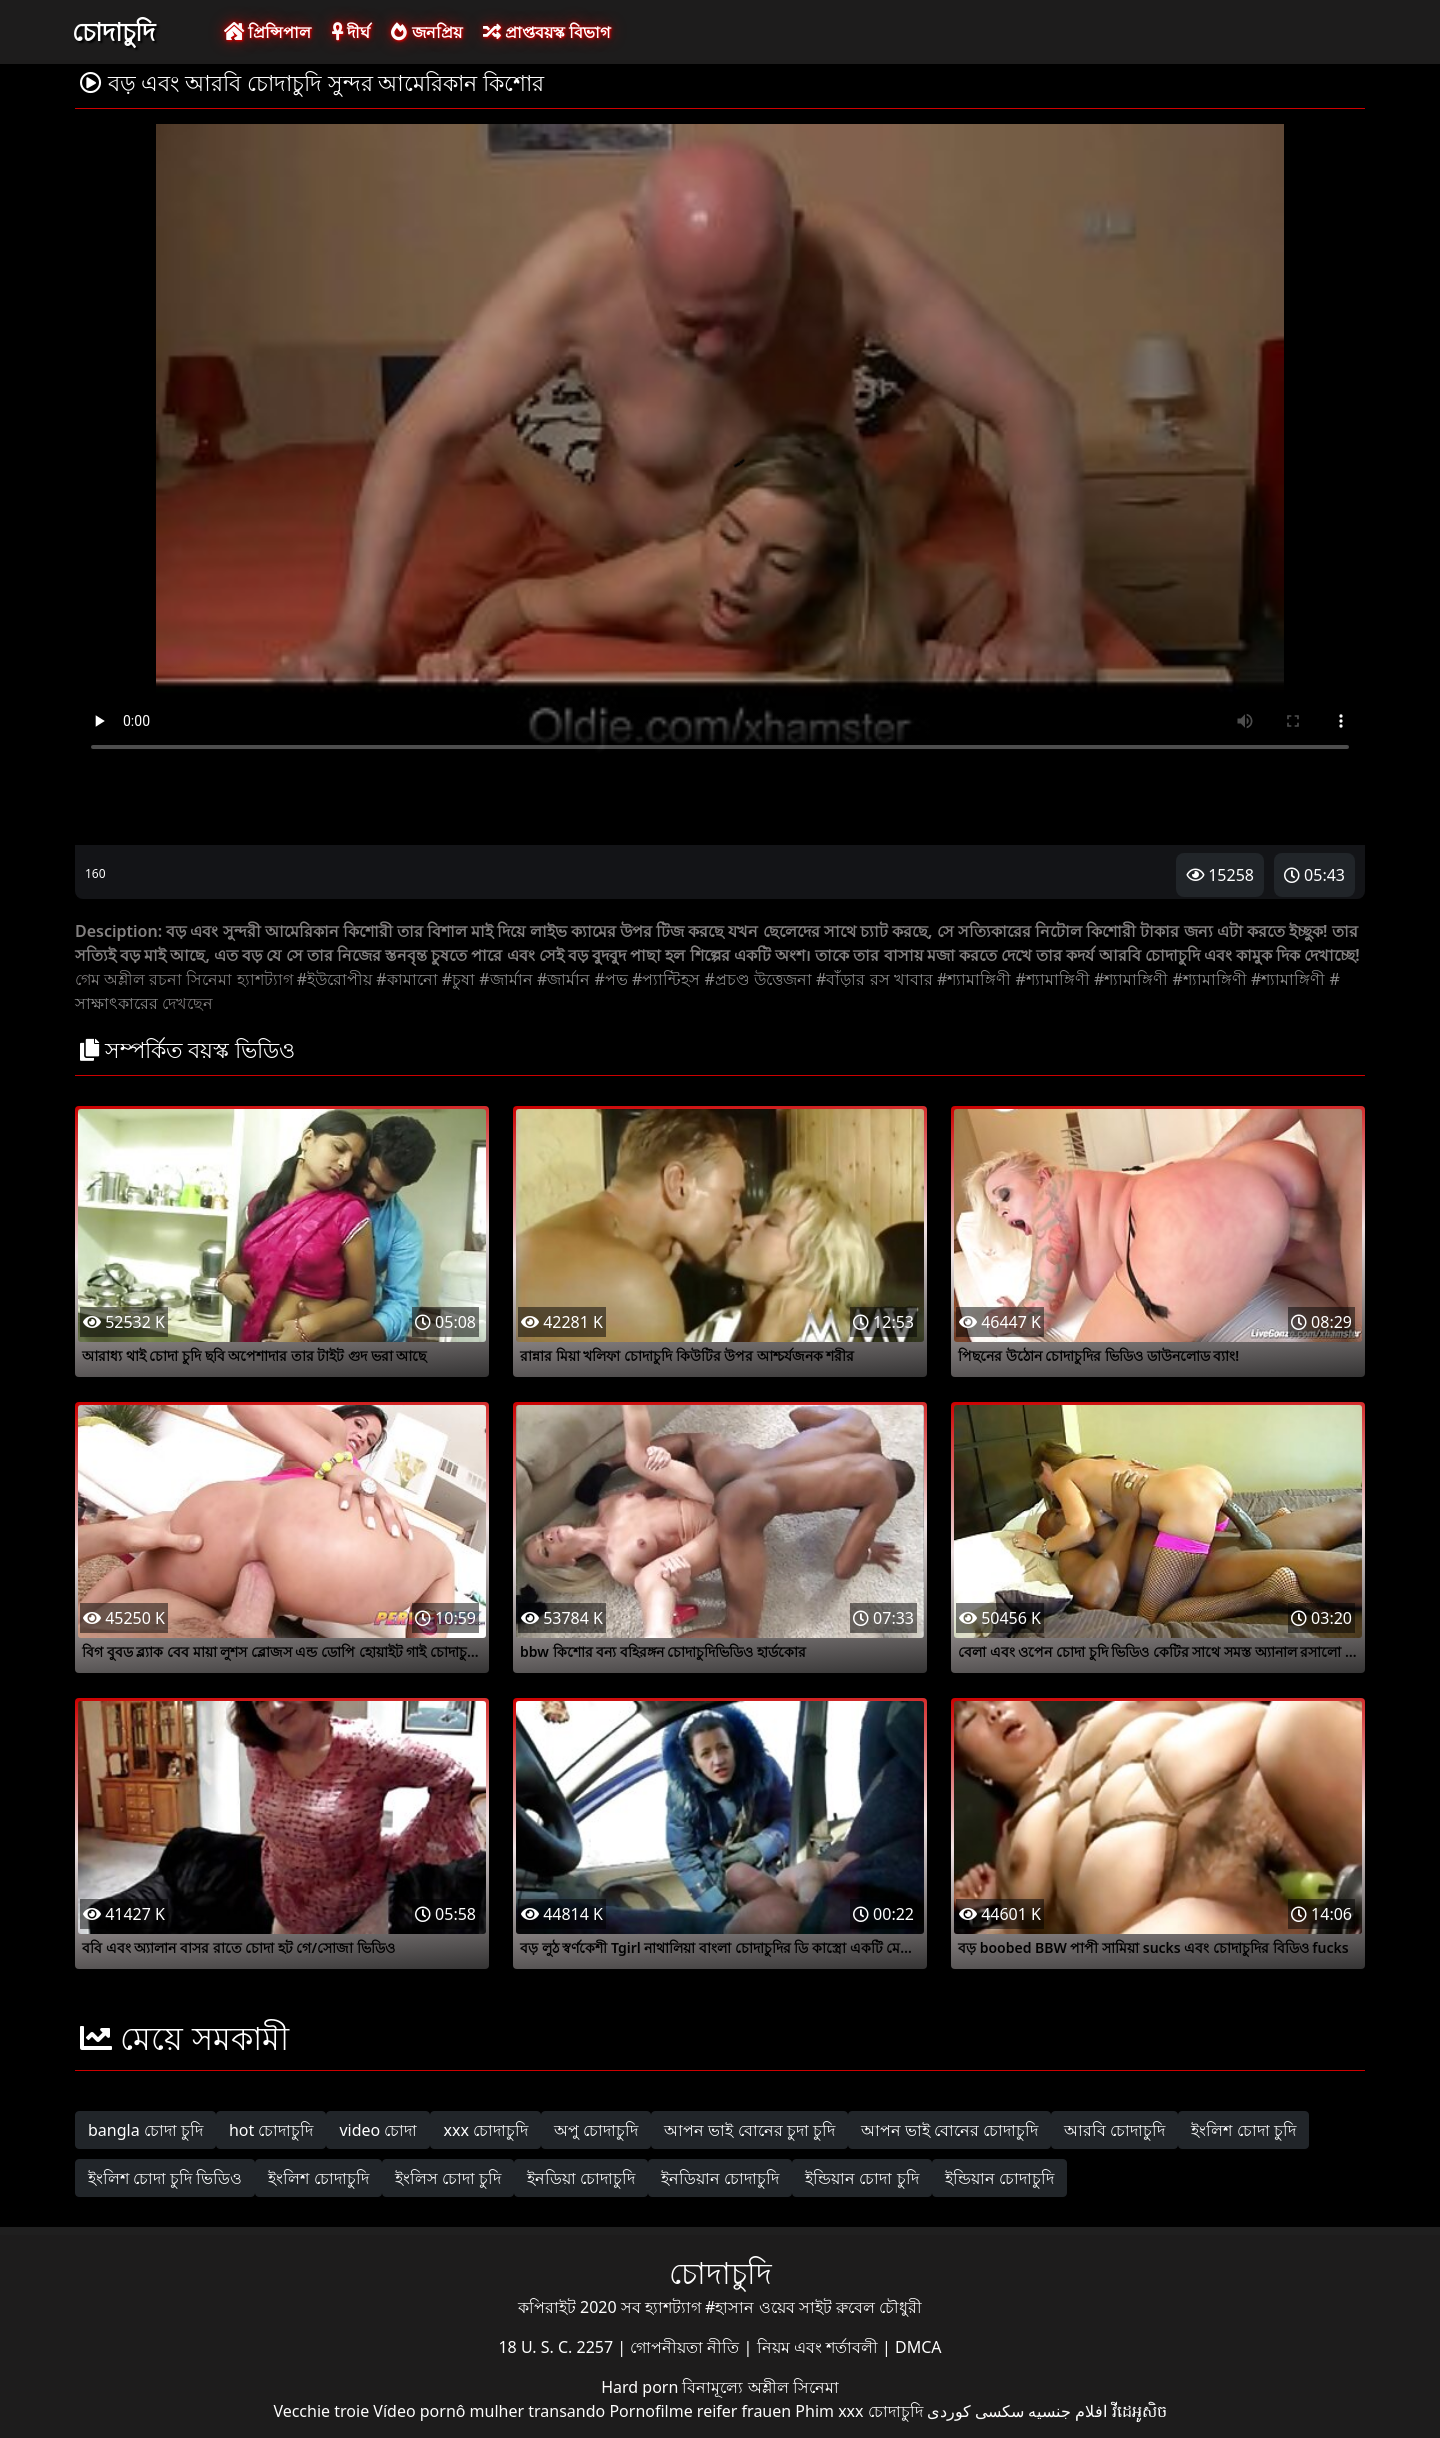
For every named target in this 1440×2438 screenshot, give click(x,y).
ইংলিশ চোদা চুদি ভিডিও (165, 2178)
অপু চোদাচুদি (596, 2130)
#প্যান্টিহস (666, 979)
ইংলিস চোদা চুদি (448, 2178)
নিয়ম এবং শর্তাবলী (819, 2347)
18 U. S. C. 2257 (557, 2347)
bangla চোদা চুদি (145, 2130)
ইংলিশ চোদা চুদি (1243, 2130)
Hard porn (641, 2387)
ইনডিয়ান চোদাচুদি (720, 2178)
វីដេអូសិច (1139, 2411)
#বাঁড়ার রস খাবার (874, 979)
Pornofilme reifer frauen (700, 2411)
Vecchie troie (321, 2411)
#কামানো (406, 979)
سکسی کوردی (975, 2411)
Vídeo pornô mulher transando (489, 2411)
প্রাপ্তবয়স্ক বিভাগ (546, 32)
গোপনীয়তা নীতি (686, 2347)
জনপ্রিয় (426, 32)
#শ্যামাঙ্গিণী (974, 979)
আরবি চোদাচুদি (1114, 2130)
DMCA (918, 2347)
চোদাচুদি (113, 31)
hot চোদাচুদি (271, 2130)
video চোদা (378, 2130)
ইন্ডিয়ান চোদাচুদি (999, 2178)
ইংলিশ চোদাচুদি (318, 2178)
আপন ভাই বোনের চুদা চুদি (749, 2130)
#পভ (610, 979)
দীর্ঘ (351, 32)
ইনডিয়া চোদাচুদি (581, 2178)
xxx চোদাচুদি (485, 2130)
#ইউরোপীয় (334, 979)
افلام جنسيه (1067, 2411)
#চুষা (458, 979)
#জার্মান (505, 979)
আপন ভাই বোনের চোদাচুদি (949, 2130)
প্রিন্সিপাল (267, 32)
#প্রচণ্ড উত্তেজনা (758, 979)
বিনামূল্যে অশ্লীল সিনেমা (760, 2387)
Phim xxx (829, 2411)
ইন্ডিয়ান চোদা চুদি (861, 2178)
